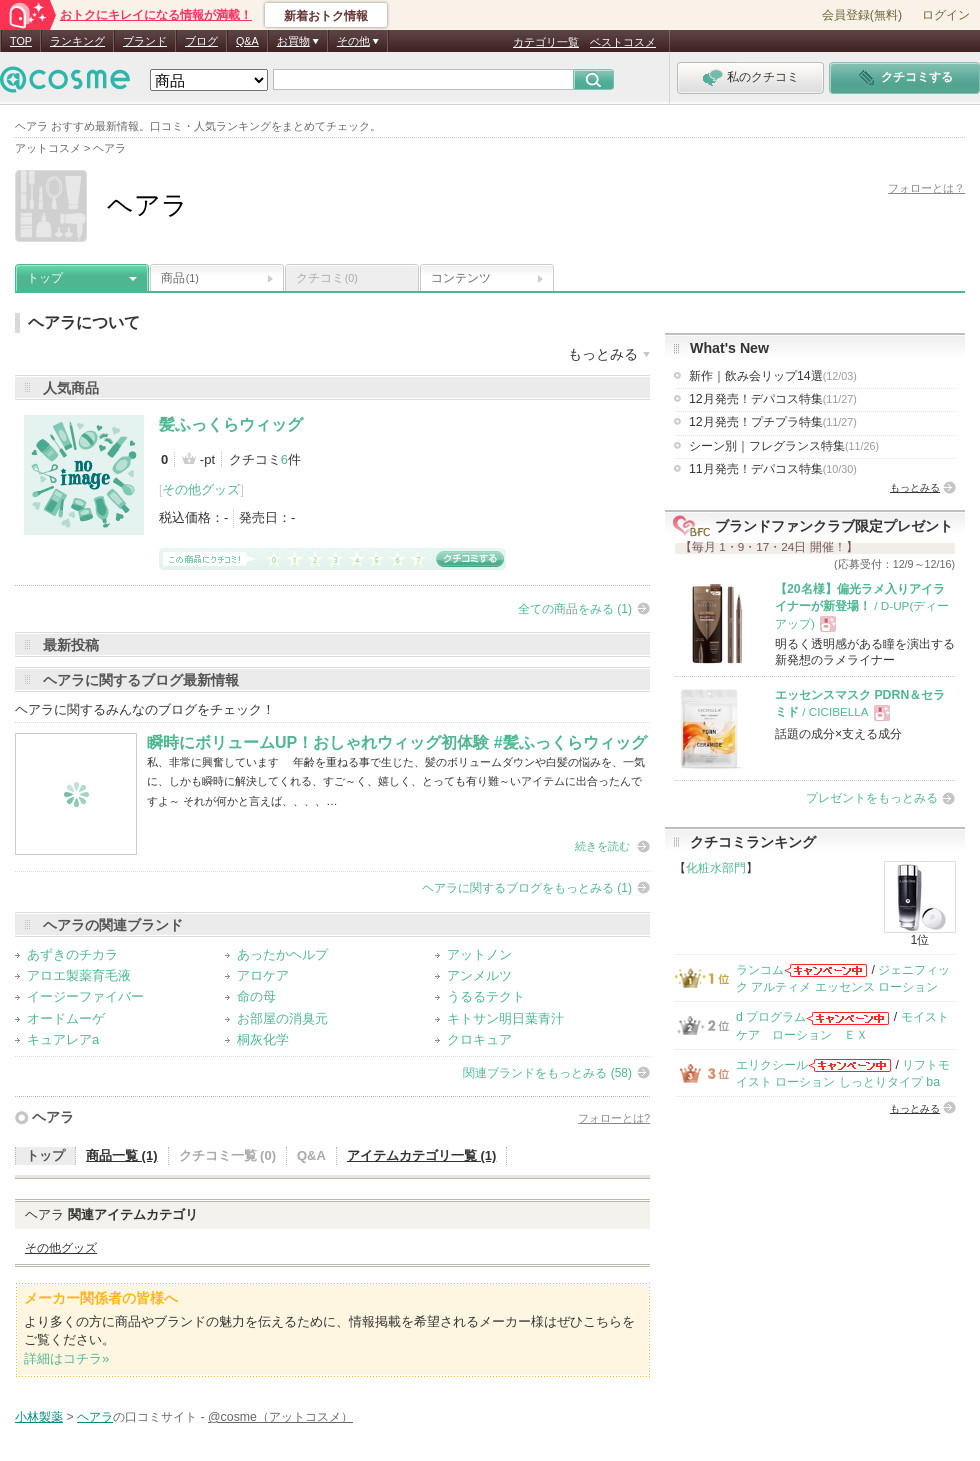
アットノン (479, 954)
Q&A (247, 41)
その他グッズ (201, 489)
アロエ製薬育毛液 (79, 975)
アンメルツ (479, 975)
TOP (21, 41)
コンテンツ (461, 278)
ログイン (946, 15)
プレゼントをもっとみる (872, 798)
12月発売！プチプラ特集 (773, 422)
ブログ (201, 41)
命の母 (256, 996)
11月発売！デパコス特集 (773, 469)
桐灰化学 (263, 1039)
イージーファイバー (85, 996)
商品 (180, 278)
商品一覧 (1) (122, 1155)
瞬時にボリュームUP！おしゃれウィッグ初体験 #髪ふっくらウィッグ (397, 742)
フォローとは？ (926, 188)
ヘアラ (53, 1117)
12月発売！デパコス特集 (773, 399)
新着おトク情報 (326, 16)
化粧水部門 (716, 868)
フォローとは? (614, 1118)
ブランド (145, 41)
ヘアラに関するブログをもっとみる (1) (527, 888)
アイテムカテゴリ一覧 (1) (422, 1155)
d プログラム (771, 1017)
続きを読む (602, 846)
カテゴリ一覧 (546, 42)
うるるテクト (486, 996)
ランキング (77, 41)
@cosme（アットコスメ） (280, 1417)
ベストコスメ (623, 42)
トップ (45, 278)
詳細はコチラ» (66, 1358)
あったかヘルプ (282, 954)
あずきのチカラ (72, 954)
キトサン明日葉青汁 (505, 1018)
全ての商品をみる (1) (575, 609)
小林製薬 (39, 1417)
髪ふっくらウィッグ (231, 424)
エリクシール (772, 1065)
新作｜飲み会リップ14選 (773, 376)
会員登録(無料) (862, 15)
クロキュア (479, 1039)
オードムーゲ (66, 1018)
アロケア (263, 975)
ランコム (760, 970)
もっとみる (915, 487)
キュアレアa (63, 1039)
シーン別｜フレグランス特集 (784, 446)
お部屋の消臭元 (282, 1018)
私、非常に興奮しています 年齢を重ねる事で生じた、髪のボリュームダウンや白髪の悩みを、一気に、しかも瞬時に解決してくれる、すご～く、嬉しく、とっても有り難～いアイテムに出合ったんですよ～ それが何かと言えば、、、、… (396, 781)
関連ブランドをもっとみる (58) (547, 1073)
